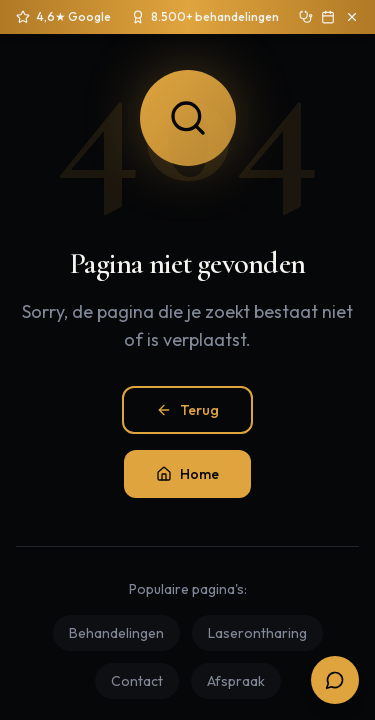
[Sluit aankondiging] (352, 17)
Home (187, 474)
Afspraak (236, 681)
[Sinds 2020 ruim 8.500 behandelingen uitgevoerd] (205, 17)
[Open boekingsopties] (335, 680)
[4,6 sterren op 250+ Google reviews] (63, 17)
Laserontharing (257, 633)
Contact (137, 681)
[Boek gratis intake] (328, 17)
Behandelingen (116, 633)
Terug (187, 410)
